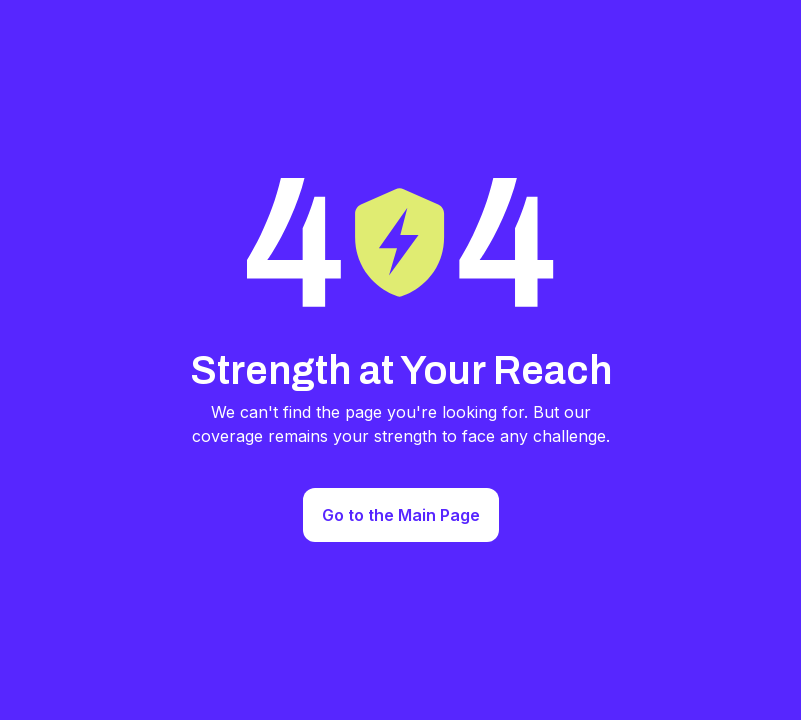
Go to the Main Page (401, 515)
